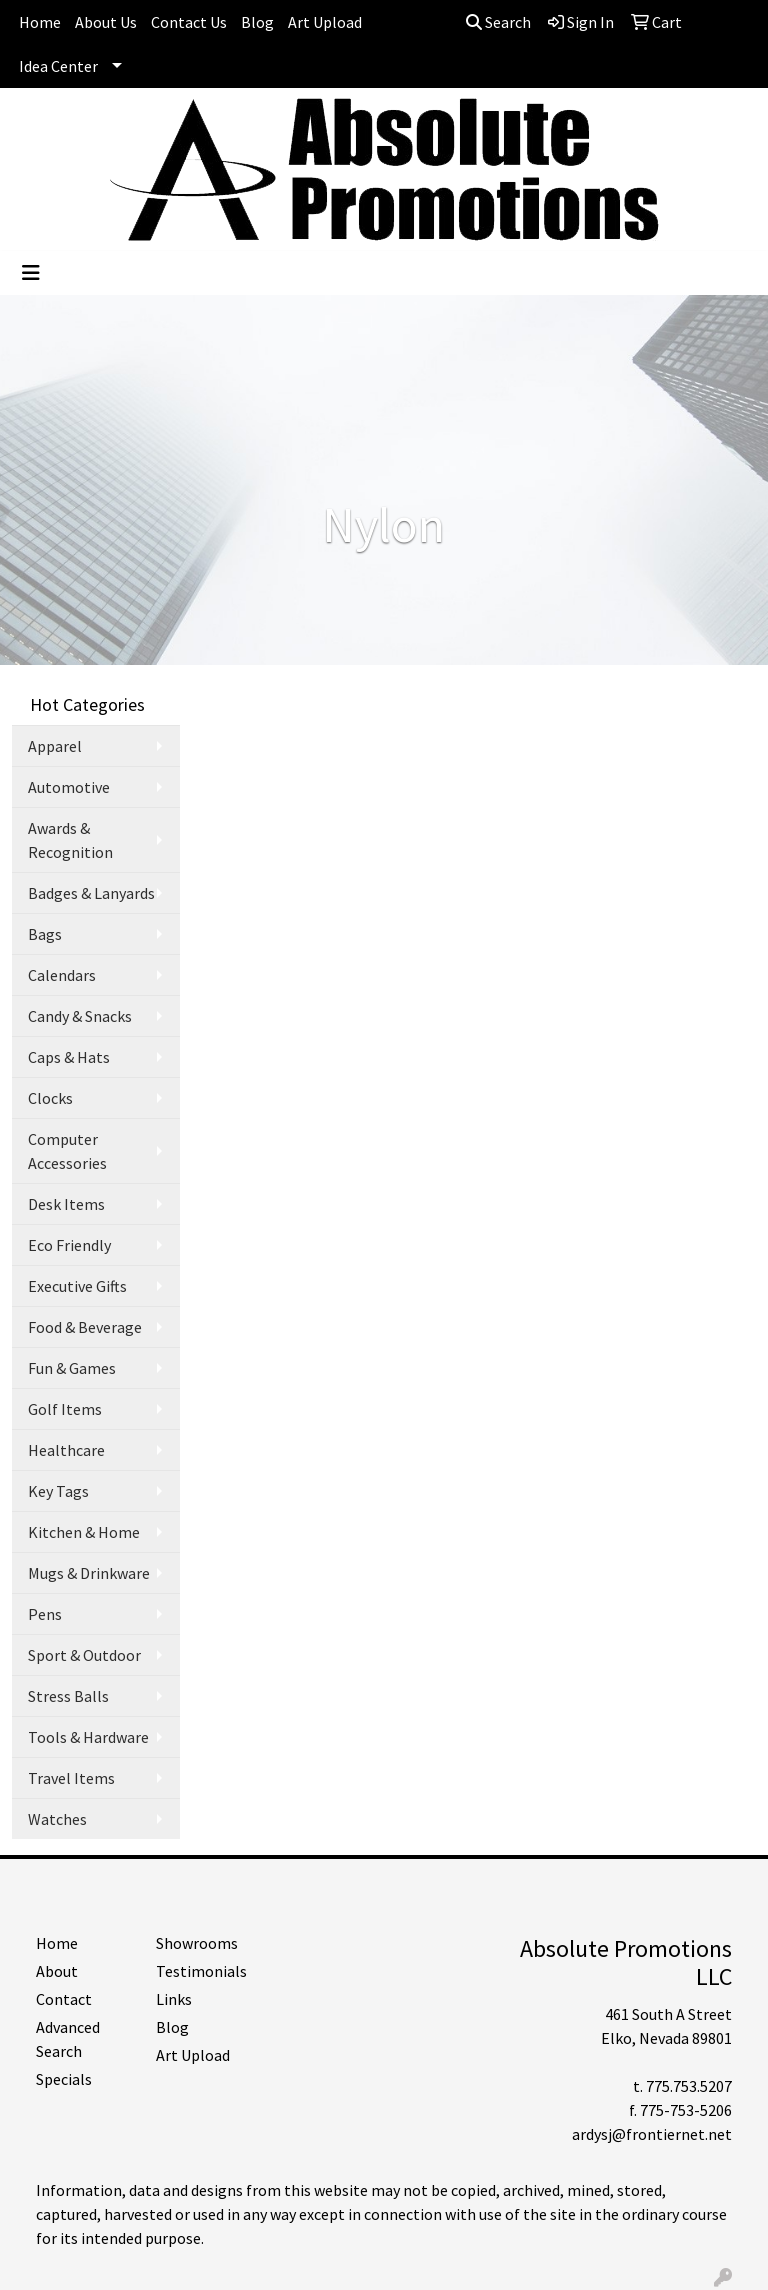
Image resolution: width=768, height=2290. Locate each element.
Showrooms (197, 1943)
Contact (64, 1999)
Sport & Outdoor (84, 1655)
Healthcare (66, 1450)
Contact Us (189, 22)
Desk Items (66, 1204)
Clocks (50, 1098)
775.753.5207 (689, 2086)
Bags (45, 934)
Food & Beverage (85, 1327)
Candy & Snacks (80, 1016)
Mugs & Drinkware (89, 1573)
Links (174, 1999)
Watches (57, 1819)
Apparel (55, 746)
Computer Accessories (67, 1151)
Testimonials (201, 1971)
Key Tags (58, 1491)
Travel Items (71, 1778)
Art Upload (325, 22)
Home (40, 22)
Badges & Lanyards (91, 893)
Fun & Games (72, 1368)
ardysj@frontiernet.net (652, 2134)
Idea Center (58, 66)
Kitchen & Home (84, 1532)
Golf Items (65, 1409)
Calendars (62, 975)
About (57, 1971)
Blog (257, 22)
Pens (45, 1614)
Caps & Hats (69, 1057)
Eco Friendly (69, 1245)
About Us (106, 22)
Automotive (69, 787)
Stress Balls (68, 1696)
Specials (64, 2079)
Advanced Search (68, 2039)
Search (498, 22)
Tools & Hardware (88, 1737)
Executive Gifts (77, 1286)
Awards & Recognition (70, 840)
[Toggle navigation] (31, 273)
